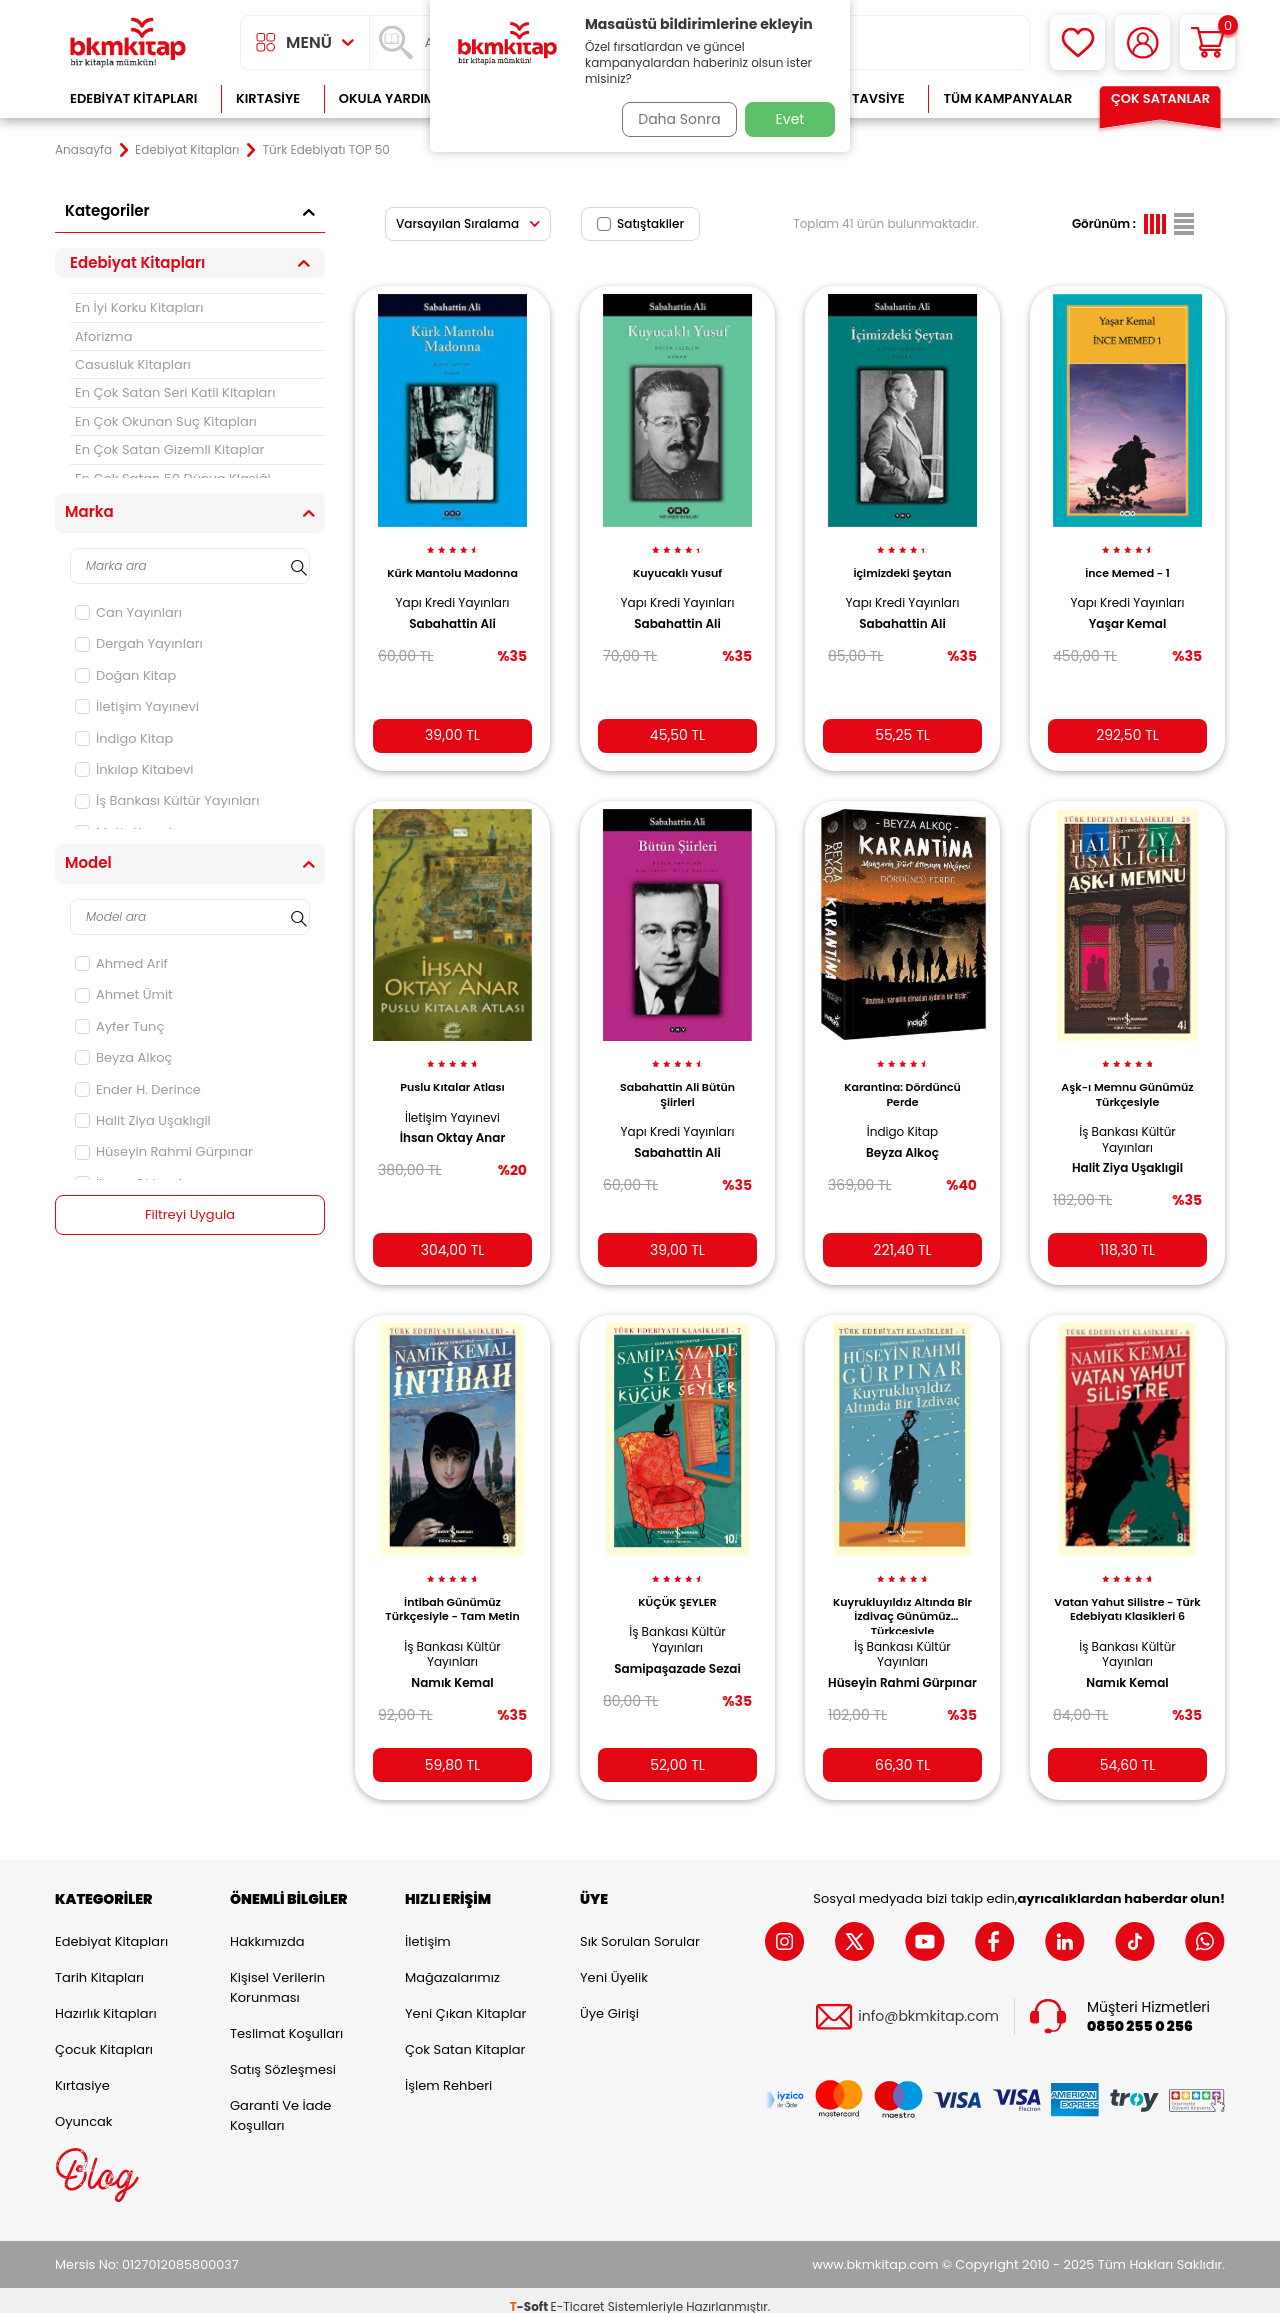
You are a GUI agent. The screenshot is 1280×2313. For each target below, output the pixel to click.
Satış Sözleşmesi (283, 2056)
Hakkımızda (267, 1928)
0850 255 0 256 (1140, 2013)
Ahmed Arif (121, 963)
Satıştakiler (640, 223)
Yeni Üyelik (614, 1964)
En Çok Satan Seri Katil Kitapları (175, 392)
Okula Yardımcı (394, 98)
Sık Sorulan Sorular (640, 1928)
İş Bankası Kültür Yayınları (167, 800)
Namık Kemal (452, 1663)
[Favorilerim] (1077, 42)
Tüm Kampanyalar (1007, 98)
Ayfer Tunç (119, 1026)
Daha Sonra (673, 119)
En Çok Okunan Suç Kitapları (166, 421)
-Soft (530, 2293)
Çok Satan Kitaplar (465, 2036)
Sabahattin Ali (452, 612)
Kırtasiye (268, 98)
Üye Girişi (609, 2000)
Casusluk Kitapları (133, 364)
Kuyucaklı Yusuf (677, 562)
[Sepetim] (1207, 42)
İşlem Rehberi (448, 2072)
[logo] (128, 42)
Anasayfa (83, 150)
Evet (790, 119)
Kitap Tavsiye (858, 98)
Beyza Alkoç (123, 1057)
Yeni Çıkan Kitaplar (465, 2000)
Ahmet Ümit (124, 994)
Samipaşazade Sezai (677, 1649)
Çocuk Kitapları (104, 2036)
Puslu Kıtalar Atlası (452, 1072)
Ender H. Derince (138, 1089)
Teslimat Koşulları (286, 2020)
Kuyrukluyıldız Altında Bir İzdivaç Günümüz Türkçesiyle (903, 1595)
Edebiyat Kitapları (133, 98)
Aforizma (104, 336)
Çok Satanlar (1160, 98)
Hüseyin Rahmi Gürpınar (164, 1151)
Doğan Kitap (125, 675)
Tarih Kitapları (99, 1964)
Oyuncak (84, 2108)
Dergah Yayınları (139, 643)
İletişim (428, 1928)
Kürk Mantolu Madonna (452, 562)
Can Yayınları (128, 612)
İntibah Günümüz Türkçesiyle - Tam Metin (452, 1590)
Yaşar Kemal (1128, 612)
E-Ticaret (578, 2293)
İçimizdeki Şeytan (902, 562)
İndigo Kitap (124, 738)
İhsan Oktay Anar (453, 1123)
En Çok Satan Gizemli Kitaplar (169, 449)
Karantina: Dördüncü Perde (902, 1079)
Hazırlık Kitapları (106, 2000)
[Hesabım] (1142, 42)
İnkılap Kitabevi (134, 769)
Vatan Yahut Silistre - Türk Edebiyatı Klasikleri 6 (1127, 1595)
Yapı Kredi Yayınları (453, 591)
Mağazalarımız (452, 1964)
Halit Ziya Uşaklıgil (143, 1120)
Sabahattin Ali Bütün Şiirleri (677, 1079)
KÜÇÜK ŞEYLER (677, 1583)
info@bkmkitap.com (928, 2004)
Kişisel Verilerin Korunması (277, 1974)
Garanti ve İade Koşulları (280, 2102)
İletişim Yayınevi (137, 706)
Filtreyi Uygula (190, 1215)
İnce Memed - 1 (1127, 562)
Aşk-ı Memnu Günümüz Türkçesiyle (1127, 1079)
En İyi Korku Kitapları (139, 307)
